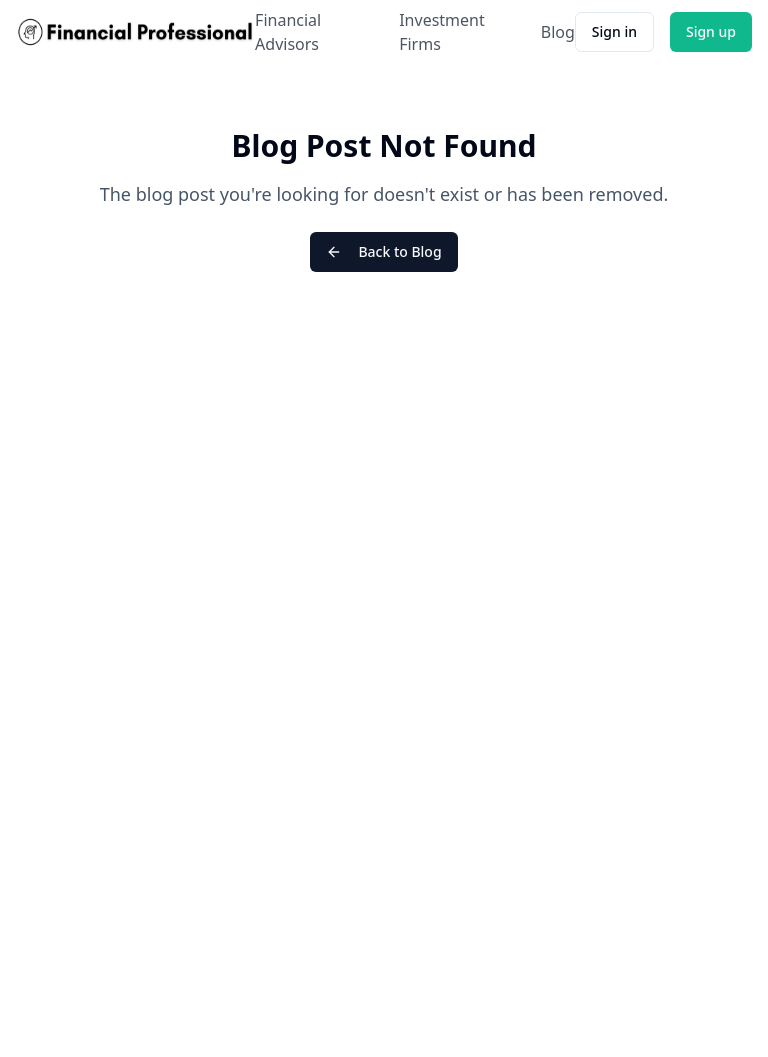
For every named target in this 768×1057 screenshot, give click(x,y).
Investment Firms (442, 32)
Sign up (711, 31)
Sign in (614, 31)
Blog (558, 32)
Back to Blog (383, 251)
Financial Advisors (288, 32)
